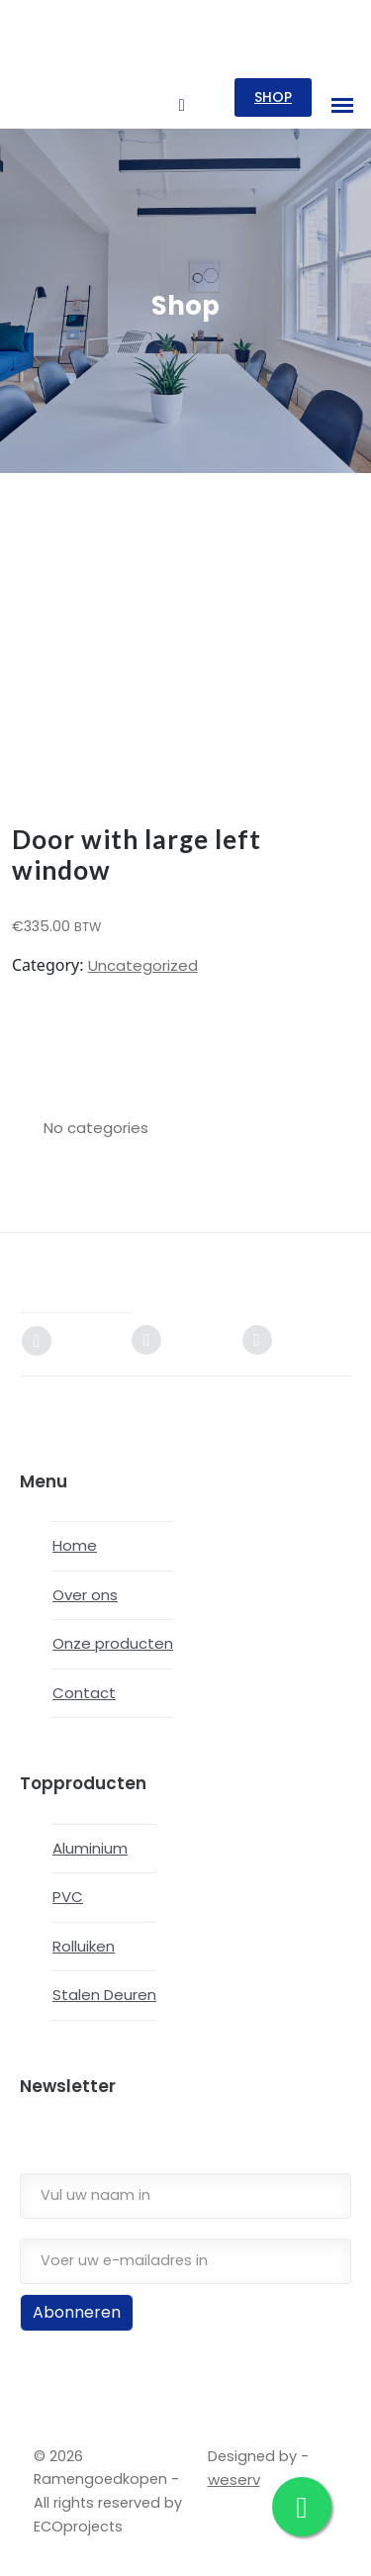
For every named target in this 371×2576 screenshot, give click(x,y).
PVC (67, 1896)
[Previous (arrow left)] (8, 2569)
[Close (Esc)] (68, 2545)
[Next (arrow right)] (28, 2569)
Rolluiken (83, 1946)
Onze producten (112, 1643)
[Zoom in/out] (8, 2545)
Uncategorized (143, 965)
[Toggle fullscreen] (28, 2545)
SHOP (273, 97)
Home (74, 1545)
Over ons (85, 1594)
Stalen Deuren (104, 1994)
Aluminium (90, 1848)
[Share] (47, 2545)
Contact (84, 1692)
